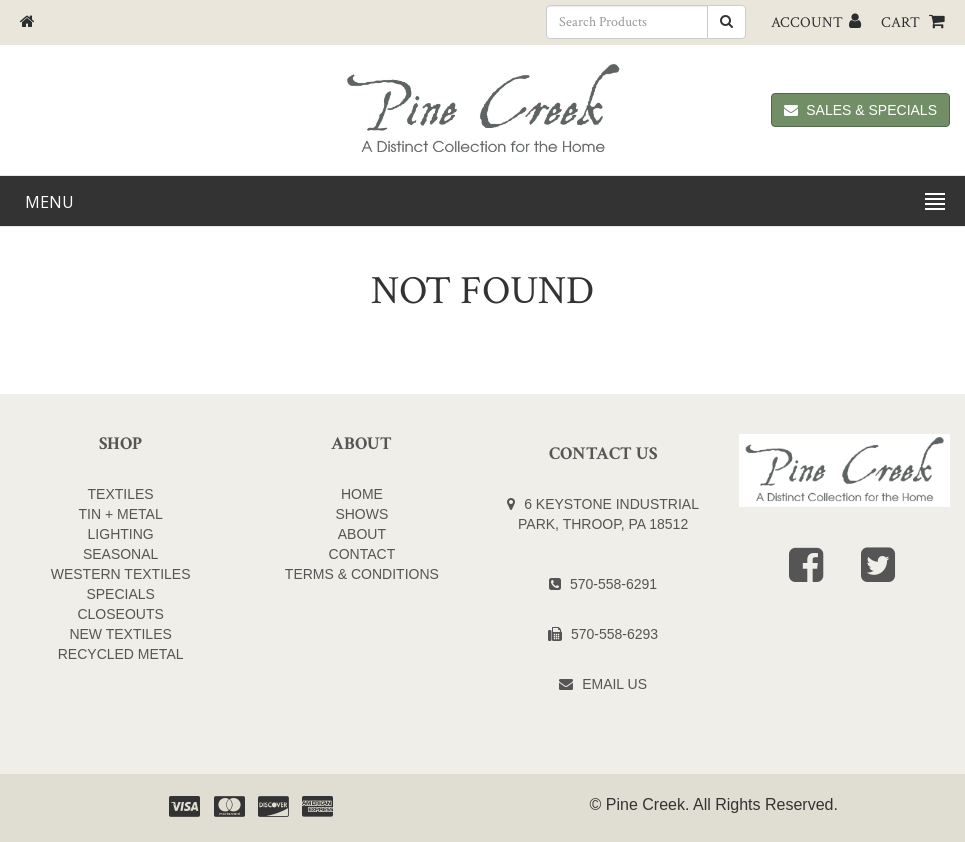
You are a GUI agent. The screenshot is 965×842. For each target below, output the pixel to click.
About (362, 534)
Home (362, 494)
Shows (361, 514)
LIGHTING (121, 534)
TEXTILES (121, 494)
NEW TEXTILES (120, 634)
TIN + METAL (121, 514)
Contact (362, 554)
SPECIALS (120, 594)
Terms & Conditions (362, 574)
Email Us (614, 684)
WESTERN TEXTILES (121, 574)
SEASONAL (120, 554)
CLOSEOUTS (120, 614)
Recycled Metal (121, 654)
